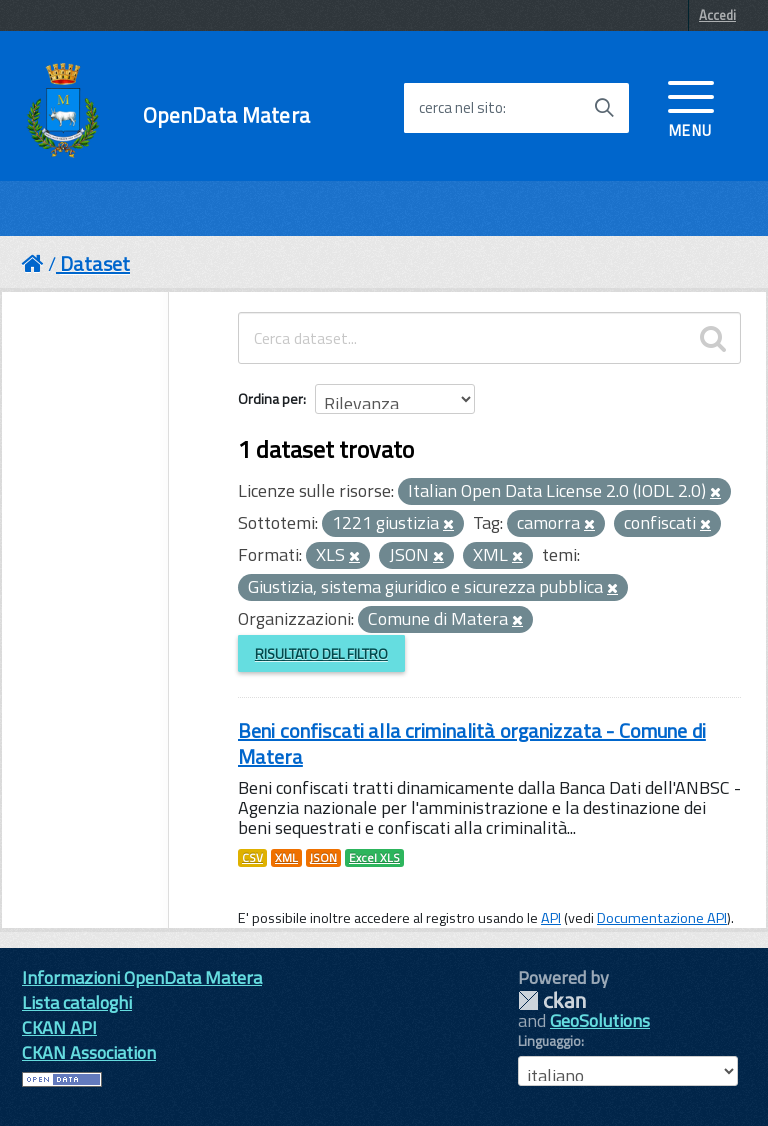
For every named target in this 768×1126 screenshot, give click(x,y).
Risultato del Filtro (321, 653)
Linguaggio (549, 1041)
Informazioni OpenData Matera (142, 977)
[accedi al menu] (691, 107)
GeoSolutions (600, 1020)
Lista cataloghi (77, 1002)
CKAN (552, 1000)
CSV (252, 858)
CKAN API (59, 1027)
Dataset (95, 263)
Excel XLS (374, 858)
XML (286, 858)
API (551, 918)
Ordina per (270, 398)
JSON (323, 858)
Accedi (717, 15)
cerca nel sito (461, 108)
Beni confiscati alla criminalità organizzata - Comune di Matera (472, 743)
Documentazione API (662, 918)
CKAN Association (89, 1052)
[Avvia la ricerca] (604, 108)
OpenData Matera (226, 115)
